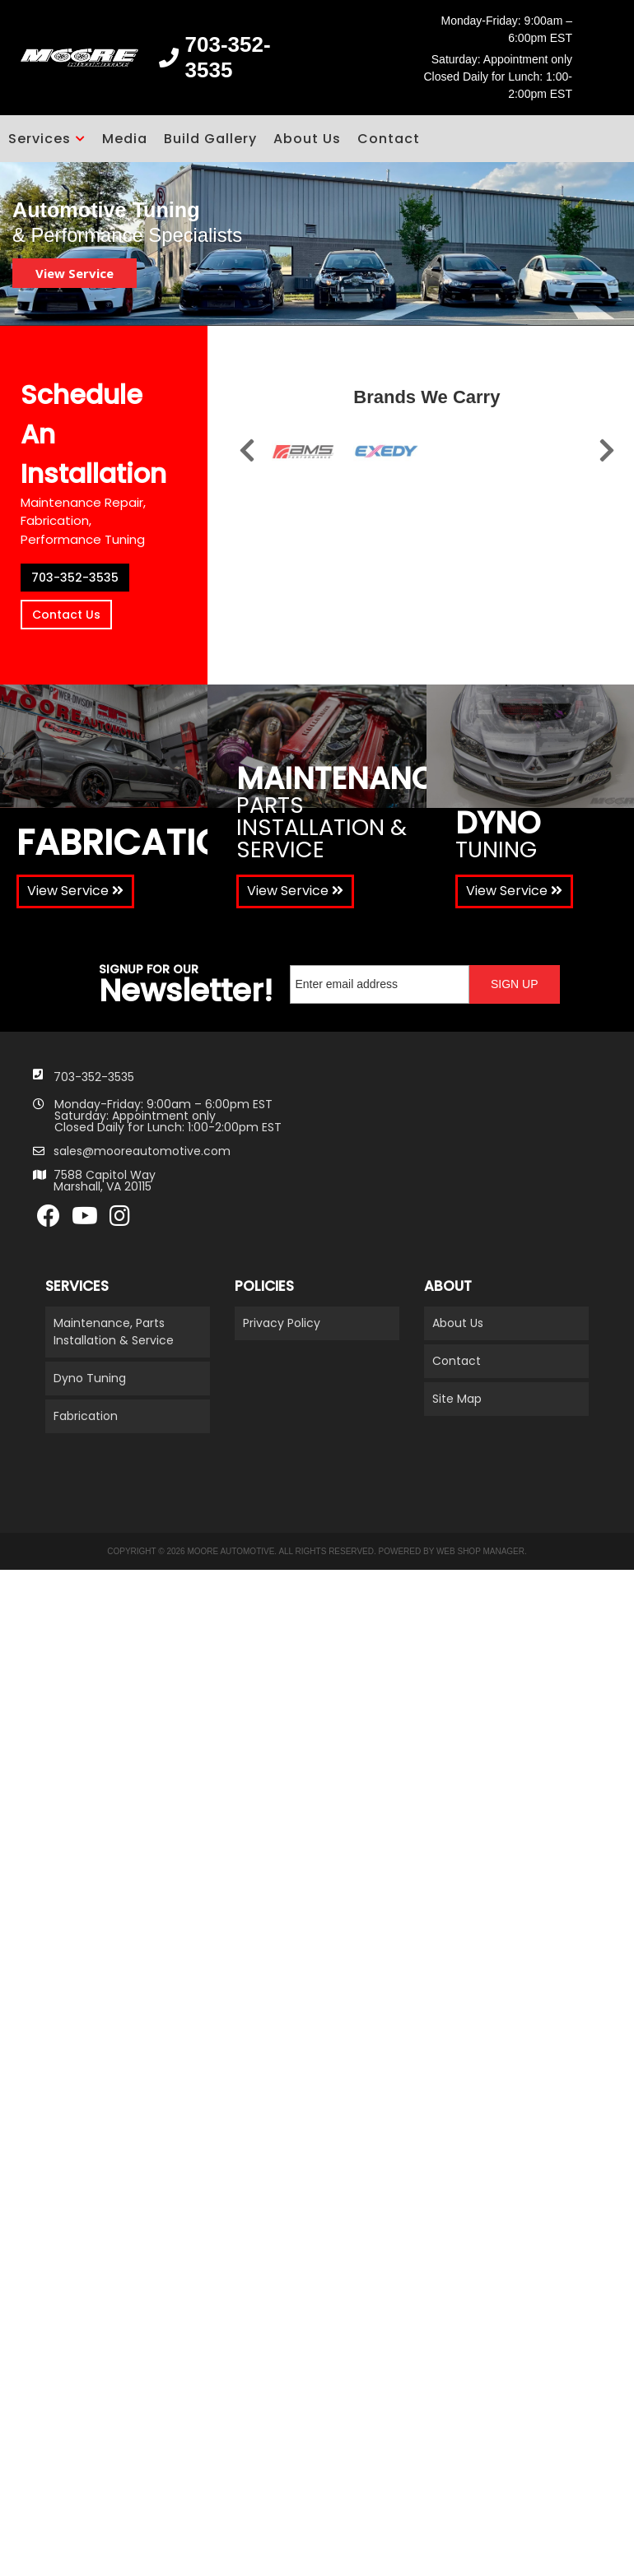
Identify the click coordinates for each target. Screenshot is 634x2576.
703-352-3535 (75, 577)
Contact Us (66, 614)
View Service (74, 273)
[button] (47, 138)
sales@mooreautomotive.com (142, 1151)
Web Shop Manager (480, 1551)
